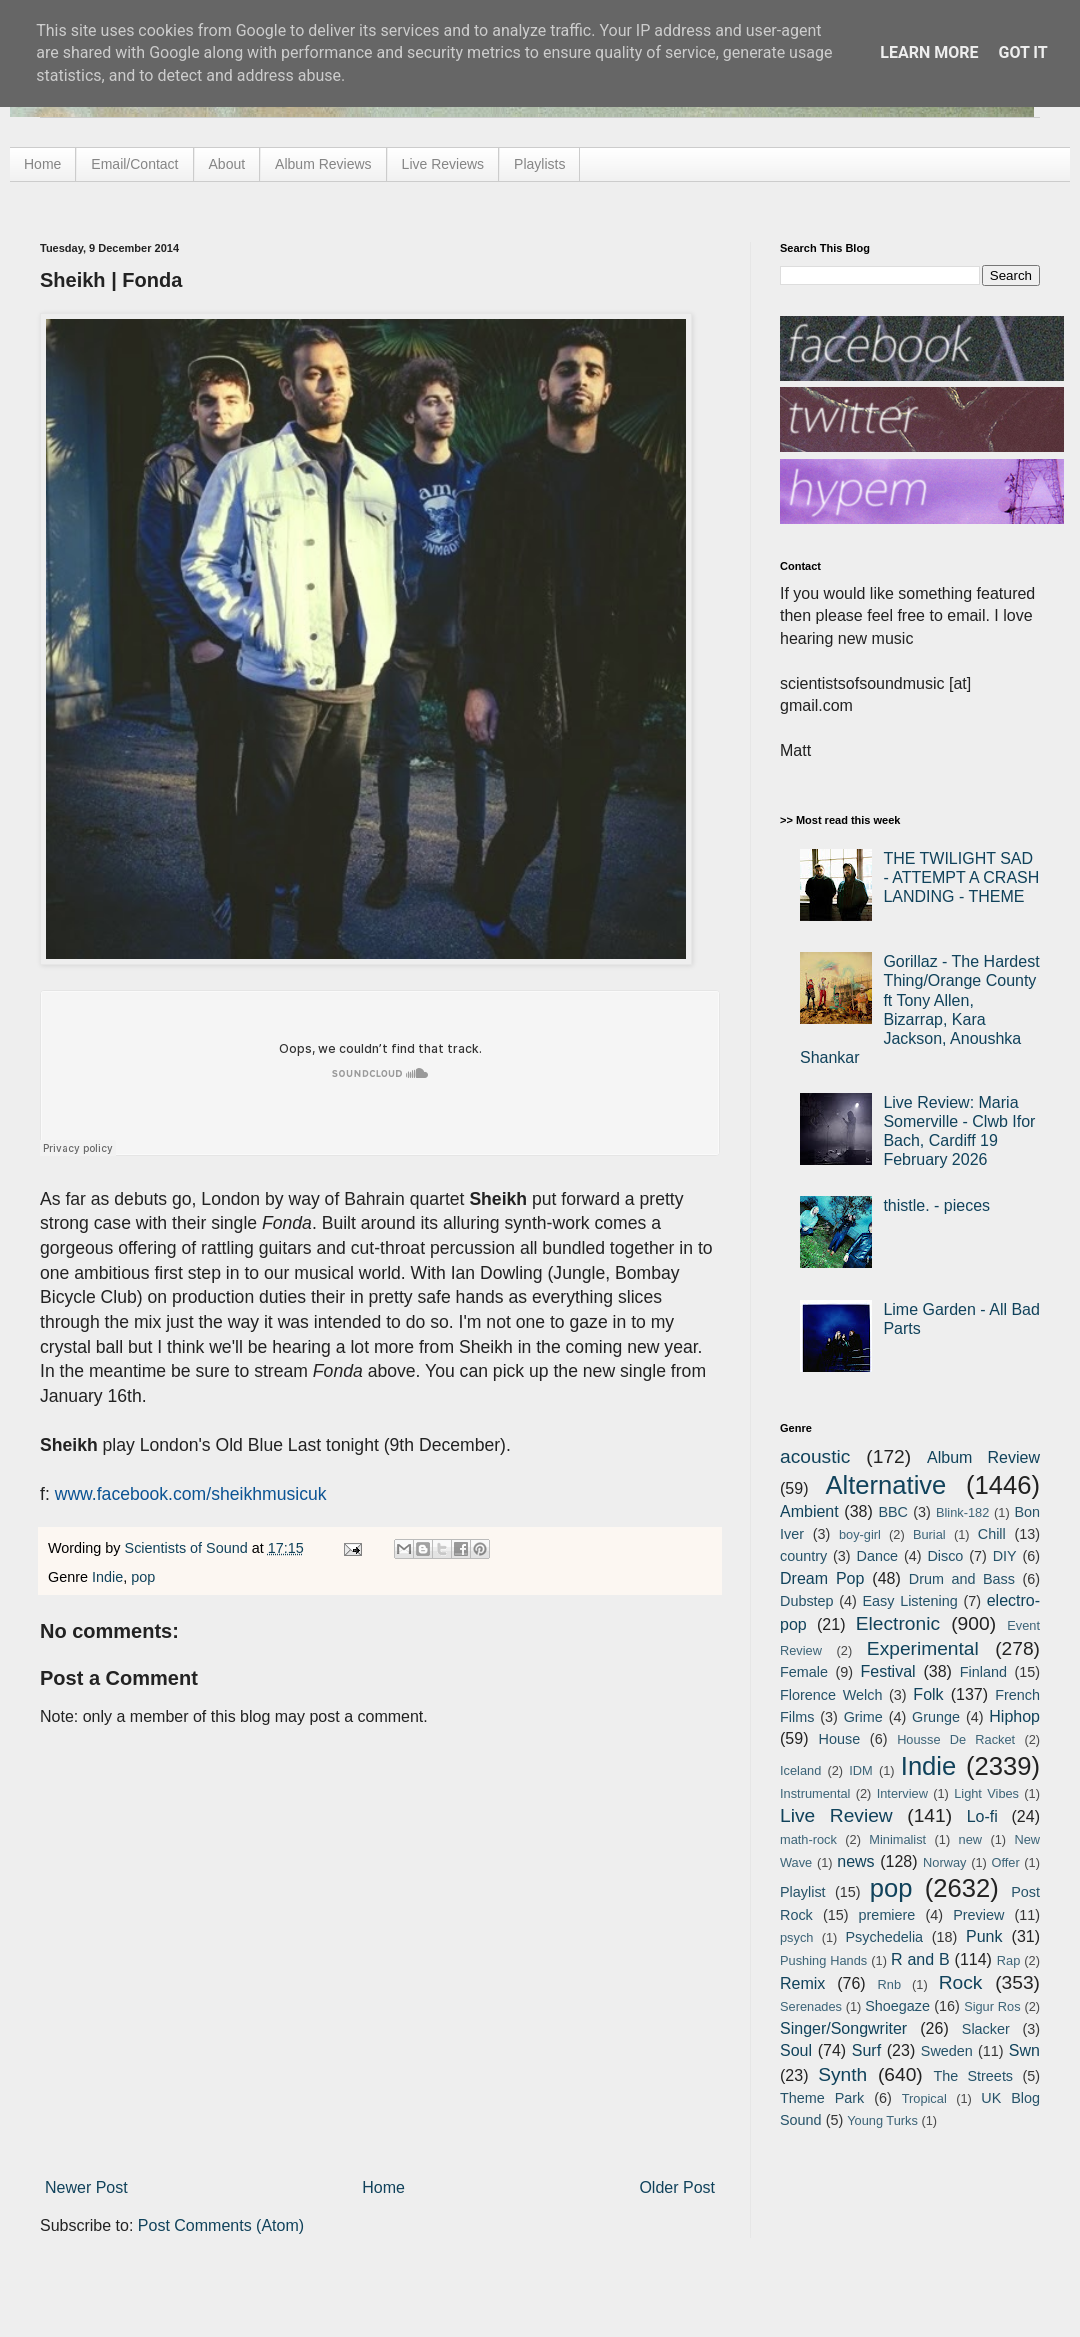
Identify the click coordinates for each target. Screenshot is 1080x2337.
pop (143, 1577)
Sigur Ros (992, 2006)
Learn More (929, 52)
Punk (984, 1936)
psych (796, 1937)
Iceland (800, 1770)
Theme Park (822, 2098)
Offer (1005, 1862)
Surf (866, 2050)
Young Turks (882, 2120)
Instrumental (815, 1793)
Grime (863, 1717)
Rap (1008, 1960)
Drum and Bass (962, 1579)
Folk (928, 1694)
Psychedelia (884, 1937)
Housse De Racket (956, 1739)
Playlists (539, 164)
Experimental (923, 1648)
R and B (920, 1959)
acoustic (815, 1456)
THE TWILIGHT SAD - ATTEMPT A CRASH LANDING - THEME (961, 877)
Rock (961, 1982)
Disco (945, 1556)
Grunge (936, 1717)
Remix (802, 1983)
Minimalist (897, 1839)
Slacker (986, 2029)
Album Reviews (323, 164)
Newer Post (86, 2187)
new (970, 1839)
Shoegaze (897, 2006)
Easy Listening (910, 1601)
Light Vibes (986, 1793)
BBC (893, 1512)
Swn (1024, 2050)
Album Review (983, 1457)
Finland (983, 1672)
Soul (796, 2050)
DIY (1005, 1556)
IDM (860, 1770)
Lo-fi (982, 1816)
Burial (929, 1534)
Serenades (811, 2006)
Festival (887, 1671)
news (855, 1861)
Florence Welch (831, 1695)
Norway (944, 1862)
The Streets (973, 2076)
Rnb (889, 1984)
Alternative (885, 1485)
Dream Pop (822, 1578)
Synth (842, 2074)
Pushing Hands (823, 1960)
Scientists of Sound (188, 1548)
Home (42, 164)
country (803, 1556)
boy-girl (860, 1534)
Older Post (677, 2187)
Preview (978, 1915)
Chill (992, 1534)
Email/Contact (134, 164)
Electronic (898, 1623)
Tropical (924, 2098)
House (840, 1739)
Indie (107, 1577)
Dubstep (807, 1601)
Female (804, 1672)
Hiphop (1014, 1716)
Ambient (809, 1511)
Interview (902, 1793)
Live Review (836, 1815)
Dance (877, 1556)
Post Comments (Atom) (221, 2225)
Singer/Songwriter (843, 2028)
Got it (1022, 52)
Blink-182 (962, 1512)
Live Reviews (443, 164)
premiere (887, 1915)
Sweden (947, 2051)
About (227, 164)
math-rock (808, 1839)
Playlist (803, 1892)
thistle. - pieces (936, 1205)
